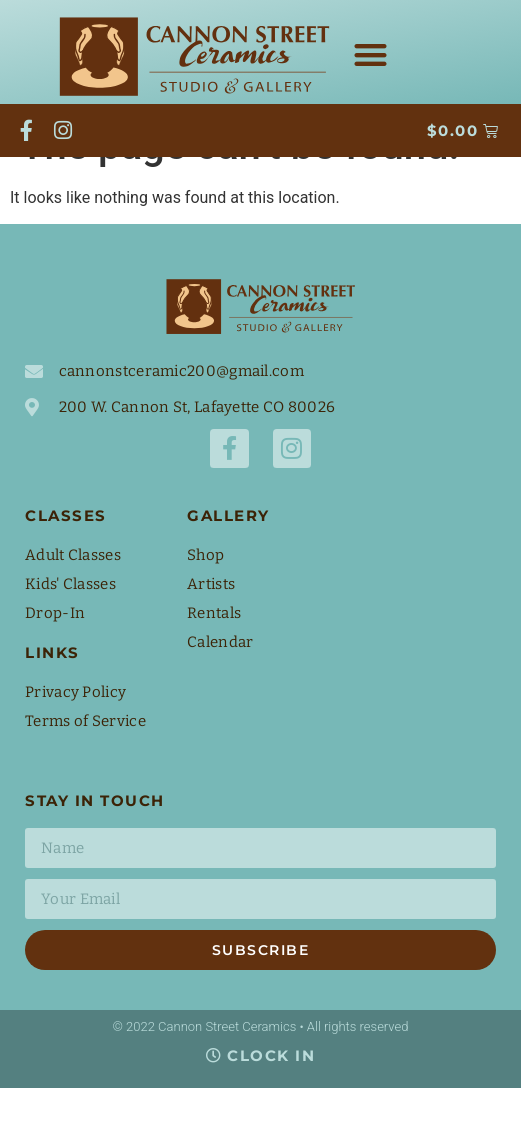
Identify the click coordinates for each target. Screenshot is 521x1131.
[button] (370, 55)
